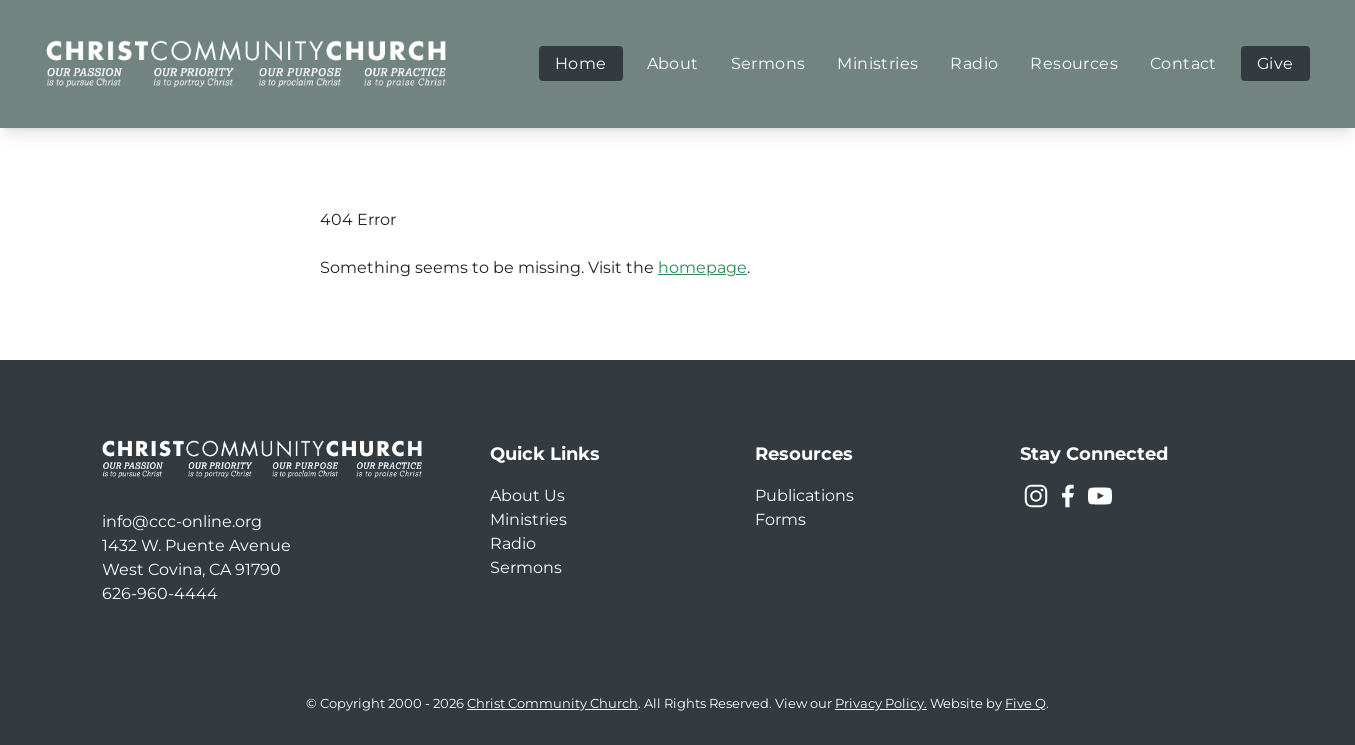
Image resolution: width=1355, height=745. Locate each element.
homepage (702, 267)
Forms (780, 519)
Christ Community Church (552, 703)
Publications (804, 495)
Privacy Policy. (881, 703)
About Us (527, 495)
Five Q (1025, 703)
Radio (513, 543)
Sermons (526, 567)
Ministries (528, 519)
